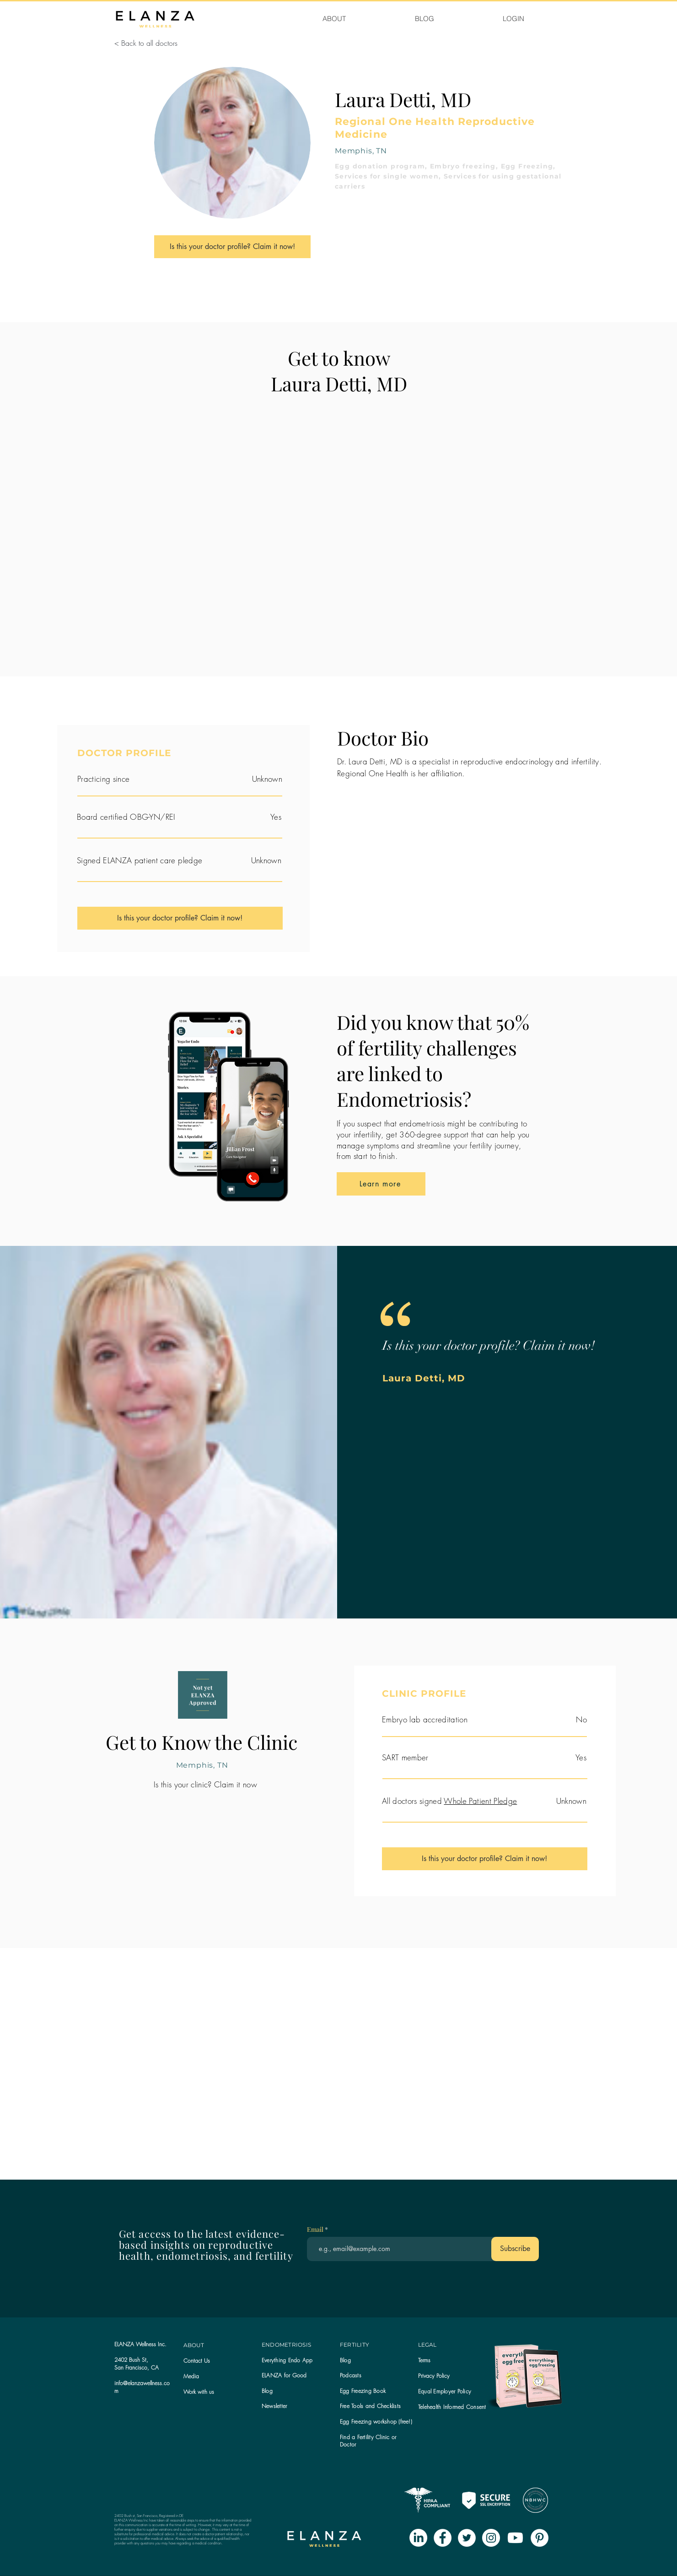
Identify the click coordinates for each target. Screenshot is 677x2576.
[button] (274, 2406)
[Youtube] (515, 2538)
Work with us (198, 2392)
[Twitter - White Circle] (467, 2538)
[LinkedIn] (418, 2538)
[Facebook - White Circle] (442, 2538)
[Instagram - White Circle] (491, 2538)
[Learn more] (381, 1184)
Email (316, 2229)
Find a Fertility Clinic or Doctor (368, 2441)
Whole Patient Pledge (480, 1801)
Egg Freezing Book (363, 2391)
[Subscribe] (515, 2249)
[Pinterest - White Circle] (539, 2538)
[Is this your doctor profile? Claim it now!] (232, 246)
